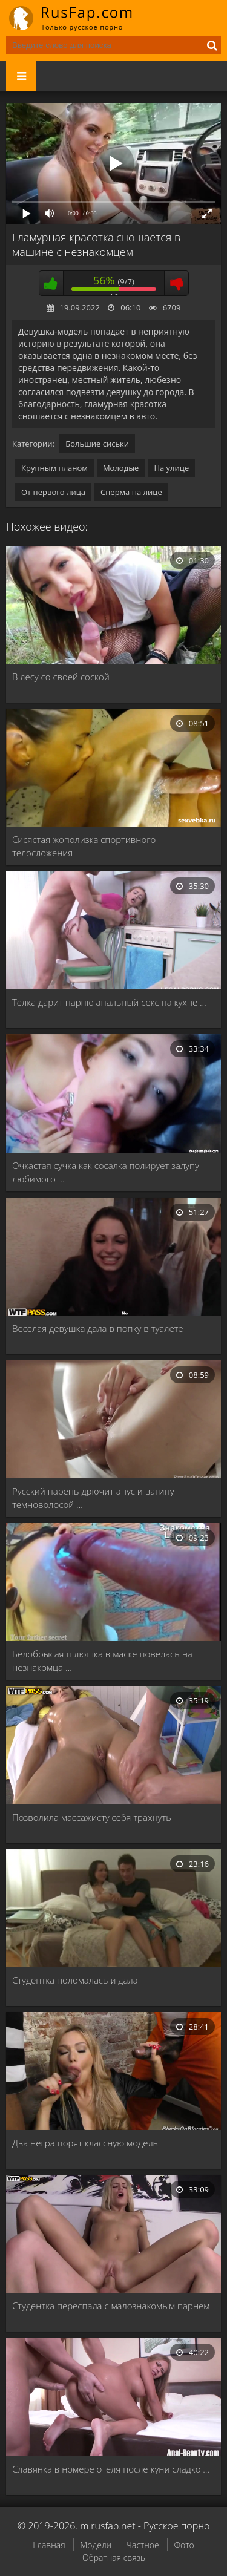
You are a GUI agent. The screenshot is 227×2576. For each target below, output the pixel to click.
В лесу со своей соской (61, 676)
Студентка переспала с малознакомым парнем (110, 2305)
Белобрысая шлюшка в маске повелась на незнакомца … (102, 1660)
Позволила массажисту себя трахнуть (91, 1817)
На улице (171, 467)
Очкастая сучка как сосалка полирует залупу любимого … (105, 1172)
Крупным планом (54, 467)
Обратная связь (113, 2557)
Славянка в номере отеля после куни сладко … (110, 2469)
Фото (184, 2545)
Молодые (121, 467)
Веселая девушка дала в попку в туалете (97, 1328)
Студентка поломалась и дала (75, 1980)
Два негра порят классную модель (85, 2143)
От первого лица (53, 492)
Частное (143, 2545)
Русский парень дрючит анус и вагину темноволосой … (93, 1497)
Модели (95, 2545)
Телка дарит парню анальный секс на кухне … (109, 1002)
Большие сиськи (97, 443)
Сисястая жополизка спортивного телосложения (84, 846)
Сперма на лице (131, 492)
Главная (49, 2545)
